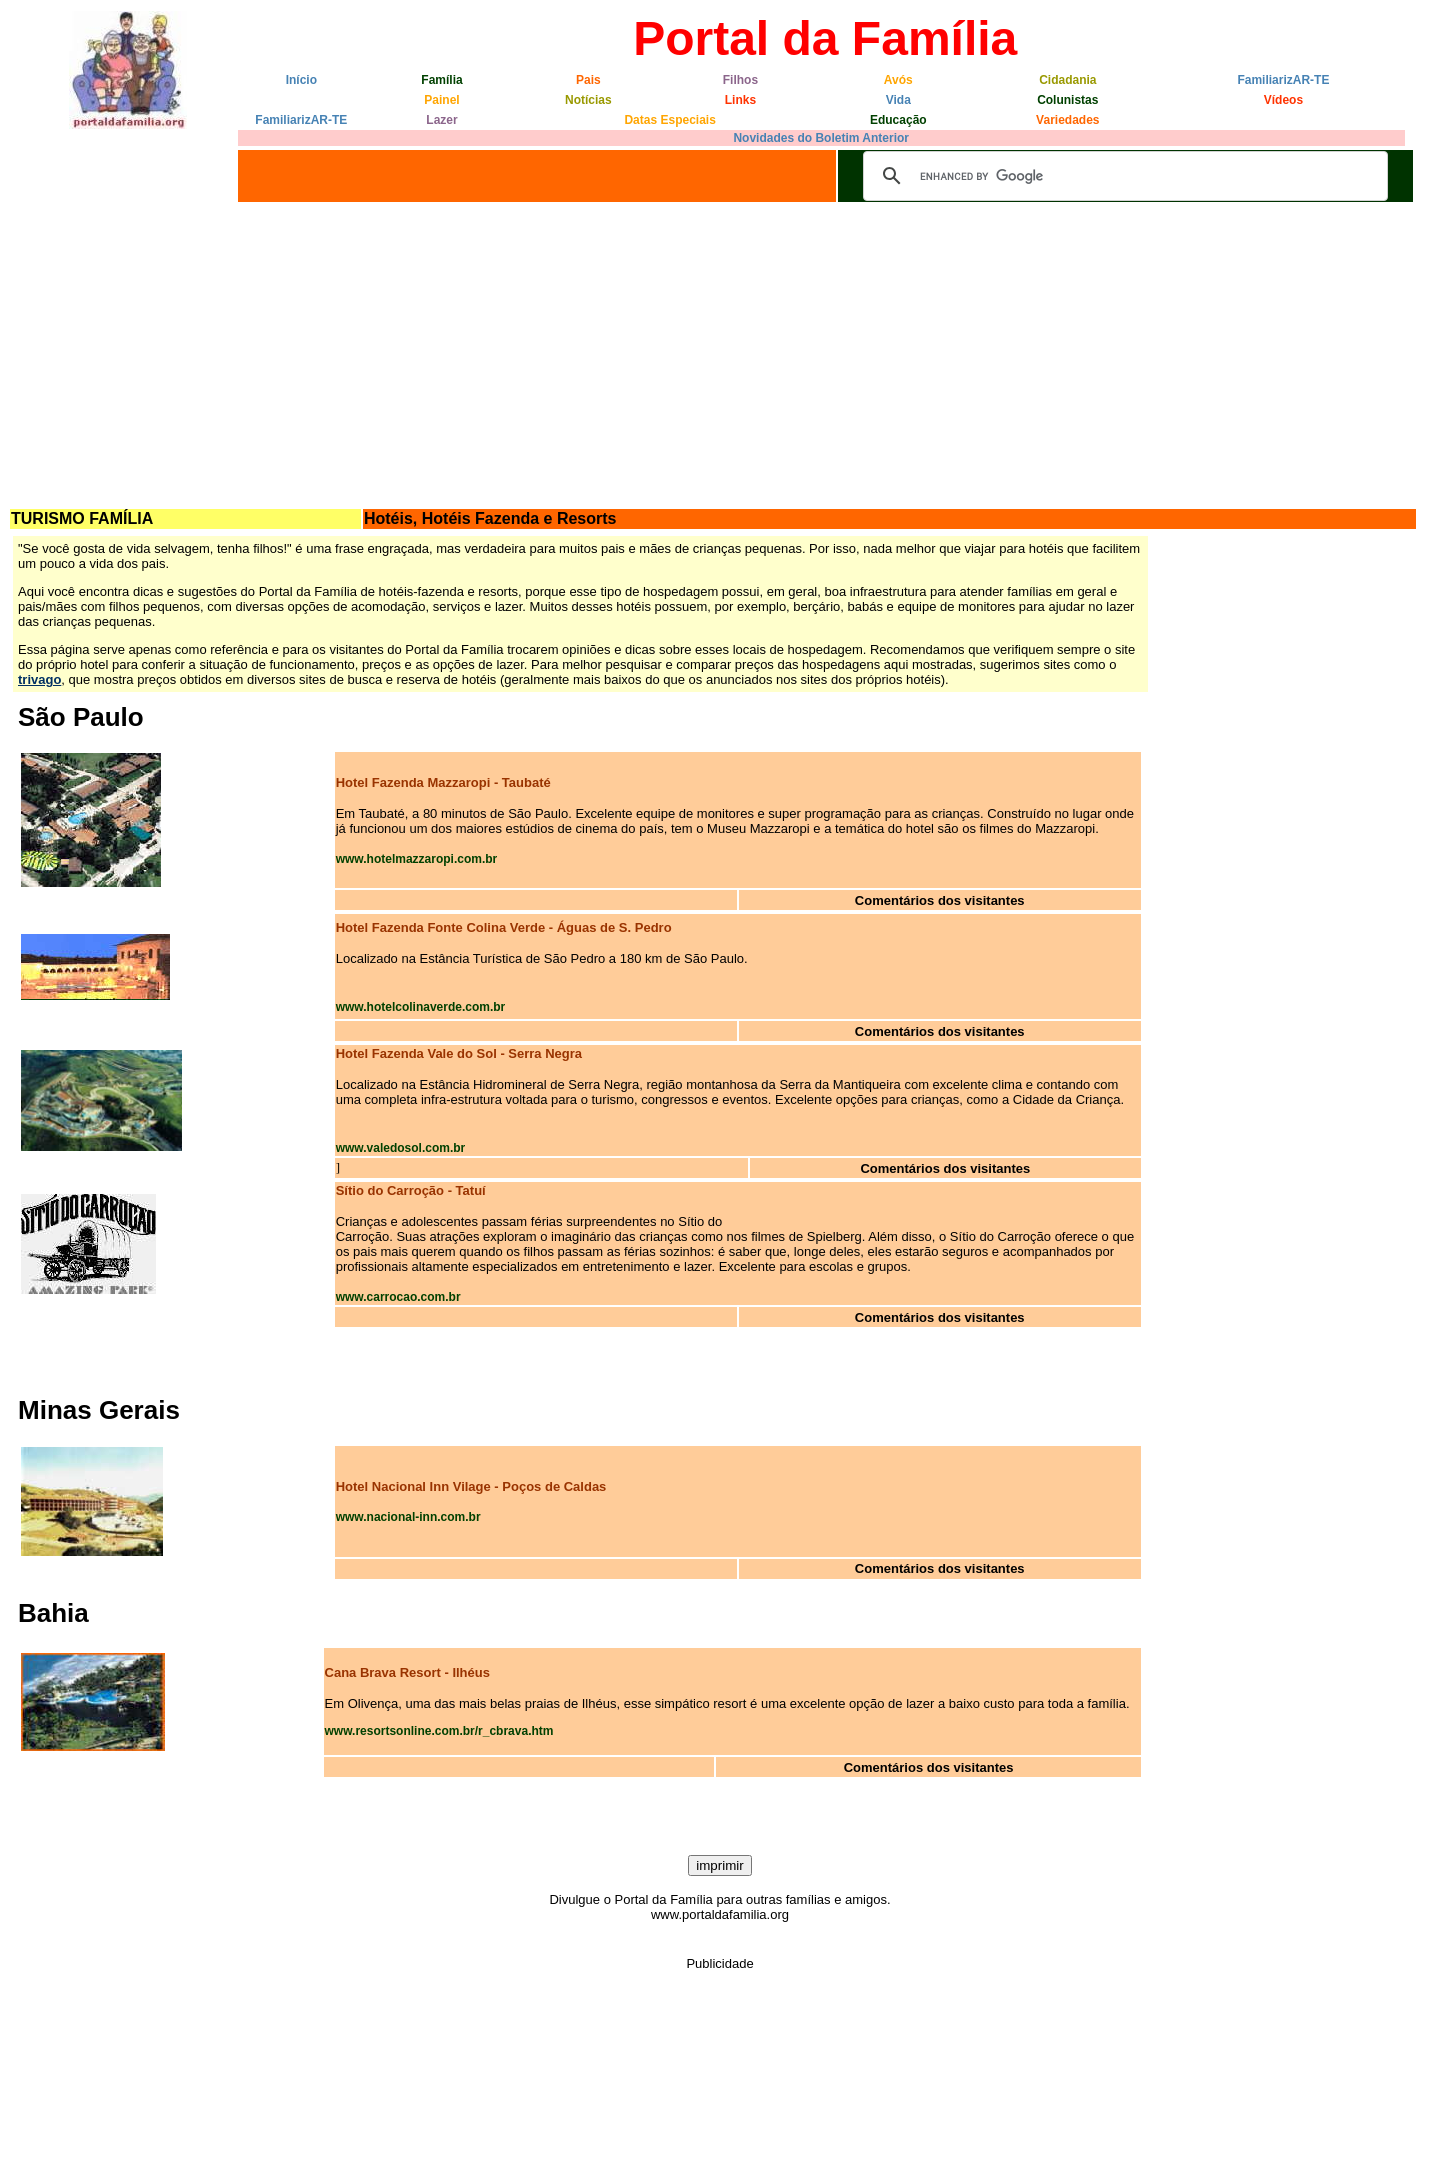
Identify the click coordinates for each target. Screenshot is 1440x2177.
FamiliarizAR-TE (1283, 80)
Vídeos (1283, 100)
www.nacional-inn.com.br (408, 1517)
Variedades (1067, 120)
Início (301, 80)
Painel (441, 100)
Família (441, 80)
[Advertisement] (720, 357)
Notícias (588, 100)
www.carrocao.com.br (398, 1297)
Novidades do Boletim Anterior (821, 138)
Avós (898, 80)
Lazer (441, 120)
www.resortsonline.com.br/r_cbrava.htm (439, 1731)
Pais (588, 80)
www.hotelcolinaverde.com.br (421, 1007)
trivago (39, 679)
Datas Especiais (669, 120)
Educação (898, 120)
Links (740, 100)
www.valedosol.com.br (401, 1148)
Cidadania (1067, 80)
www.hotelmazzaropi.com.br (417, 859)
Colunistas (1067, 100)
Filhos (740, 80)
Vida (898, 100)
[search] (1122, 176)
